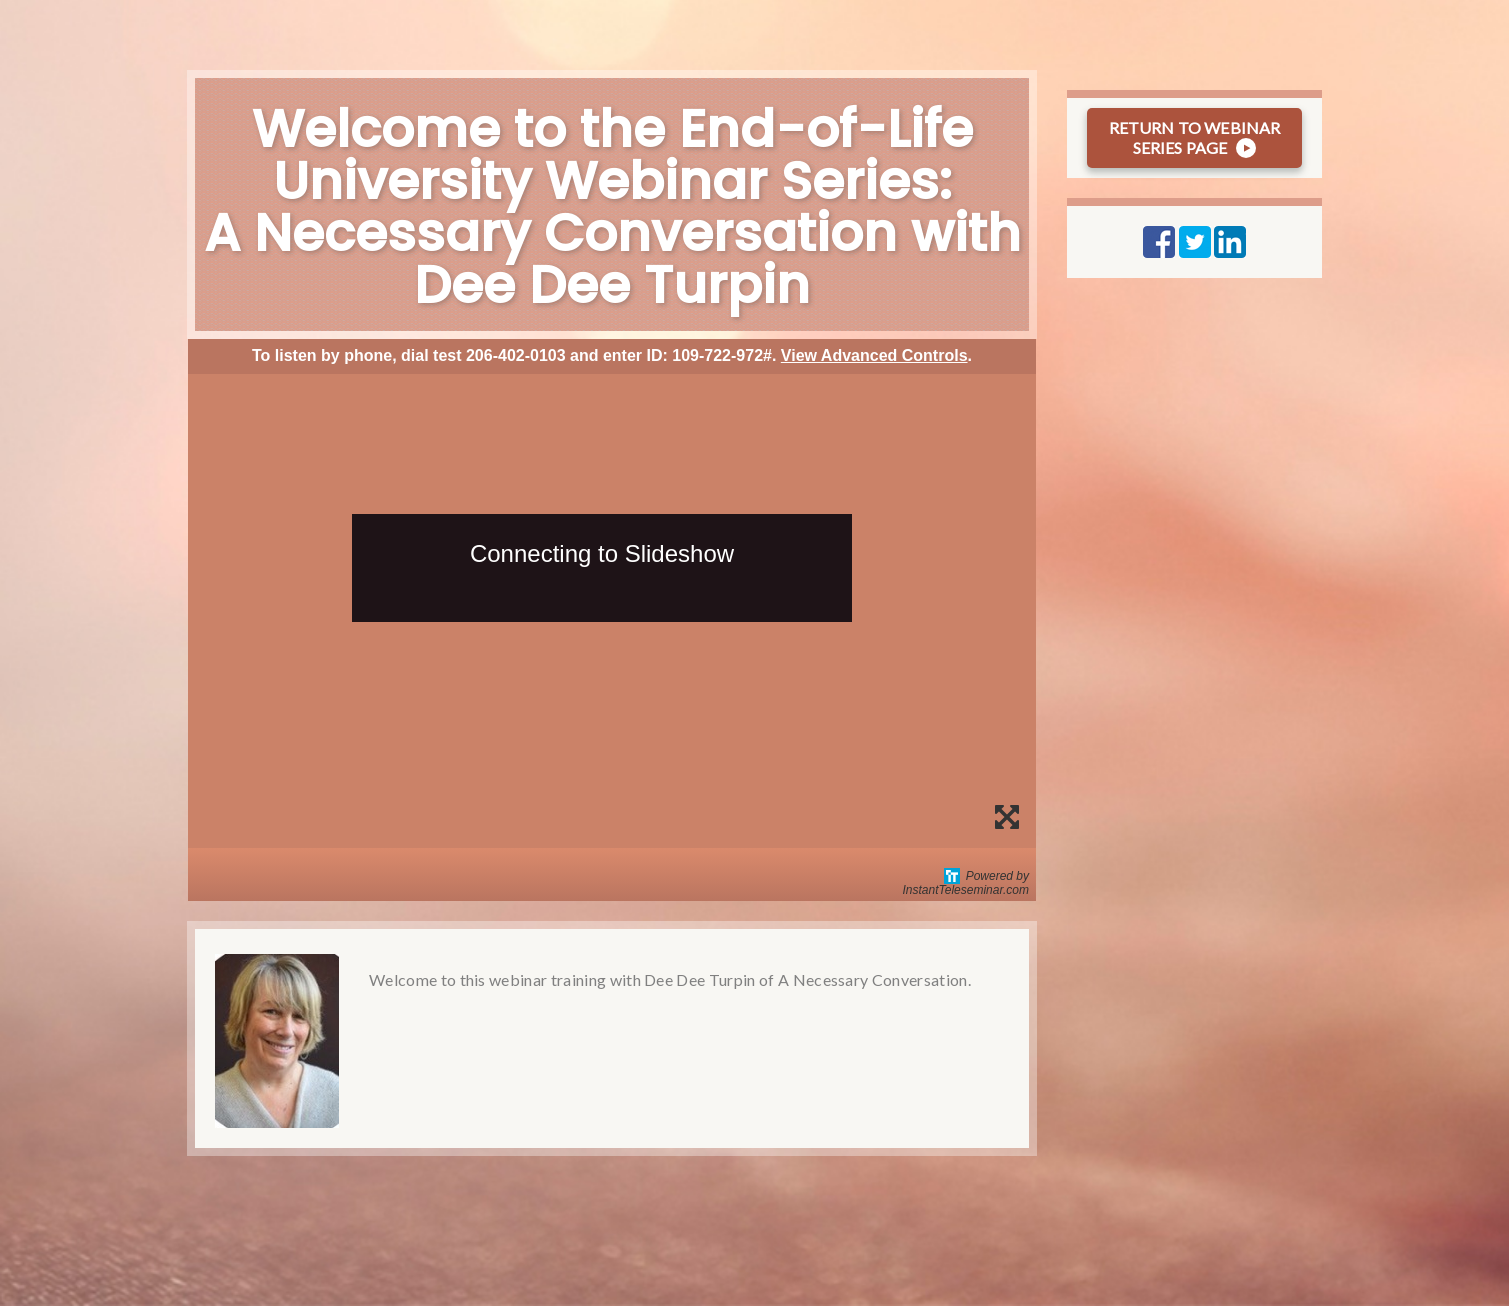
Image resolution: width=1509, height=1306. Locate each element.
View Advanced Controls (874, 355)
